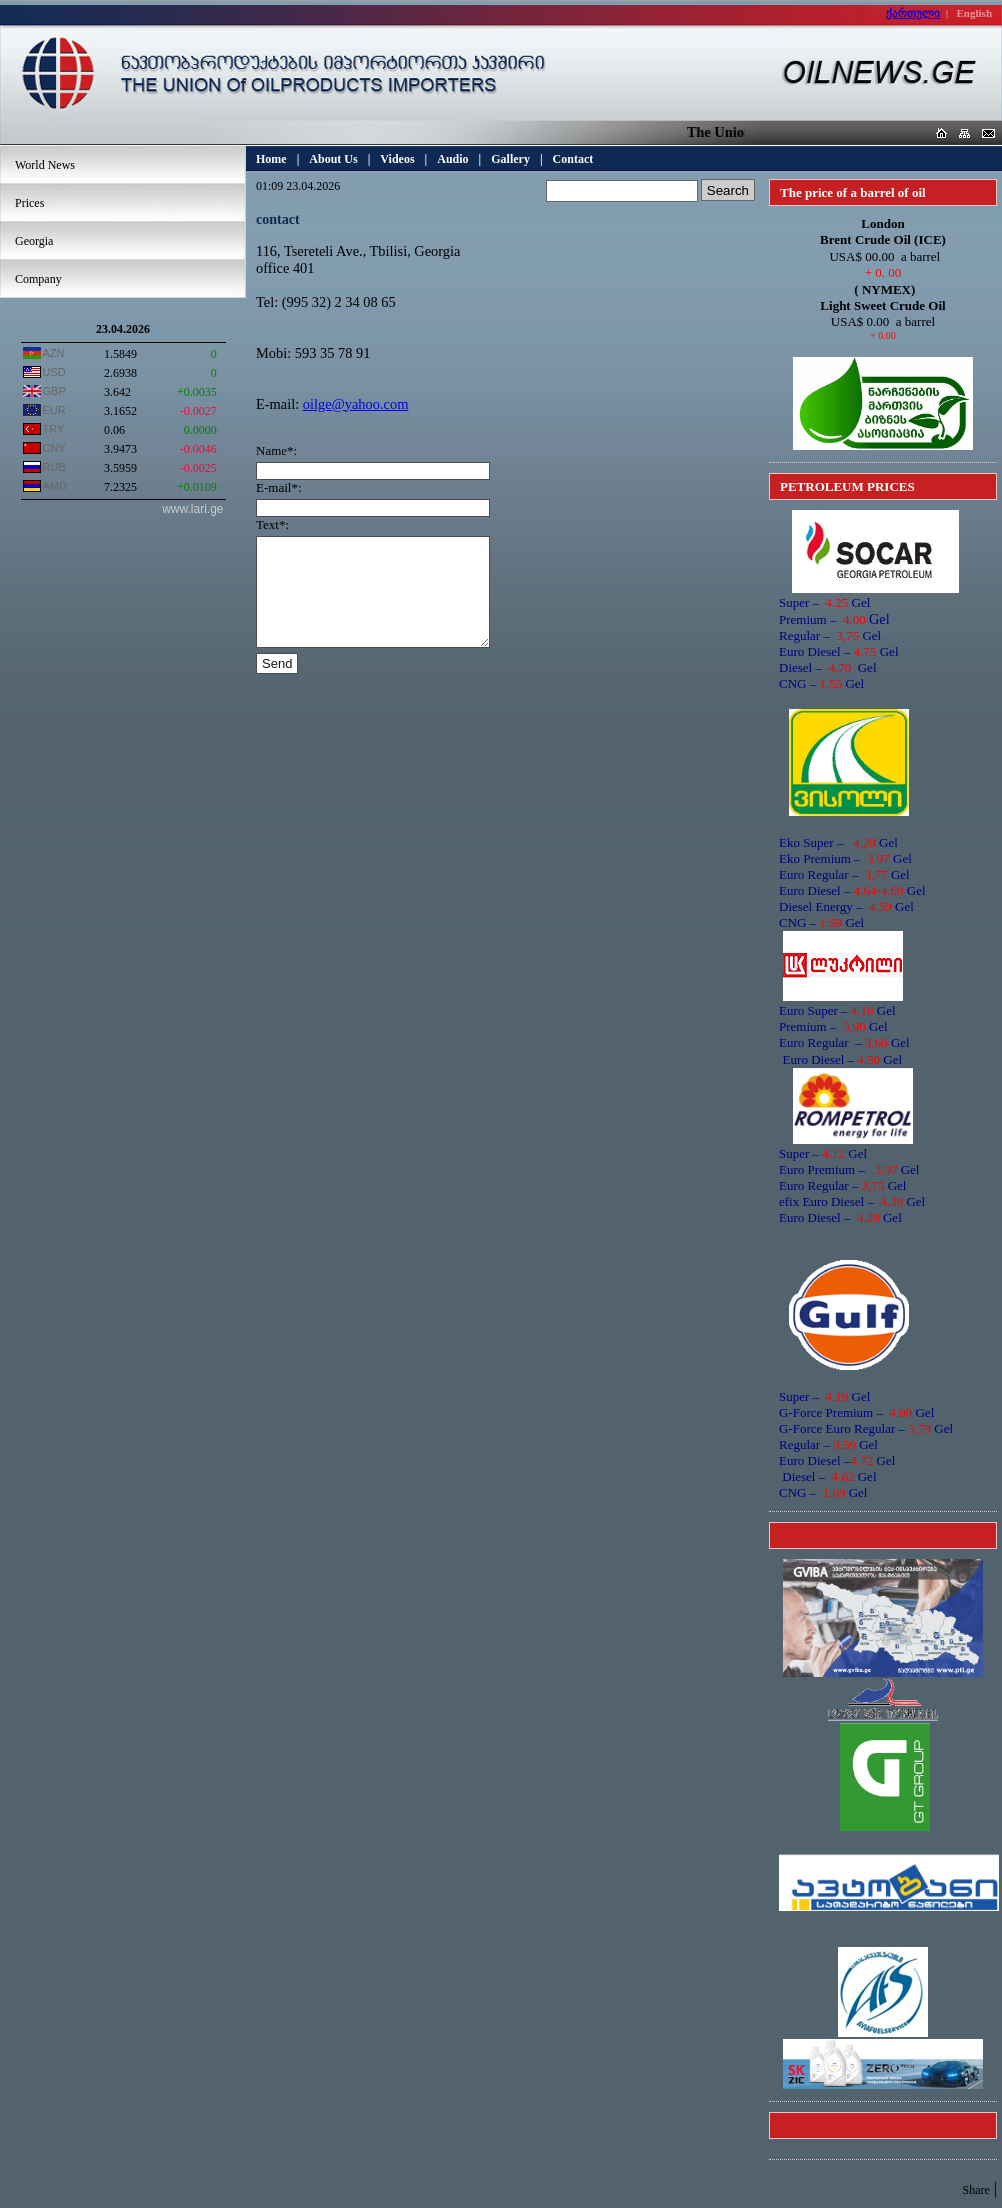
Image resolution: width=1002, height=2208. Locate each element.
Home (271, 159)
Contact (573, 159)
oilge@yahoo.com (356, 404)
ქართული (913, 13)
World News (45, 165)
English (974, 13)
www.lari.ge (192, 509)
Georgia (34, 241)
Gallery (510, 159)
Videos (397, 159)
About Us (333, 159)
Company (38, 279)
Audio (452, 159)
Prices (29, 203)
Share (975, 2190)
